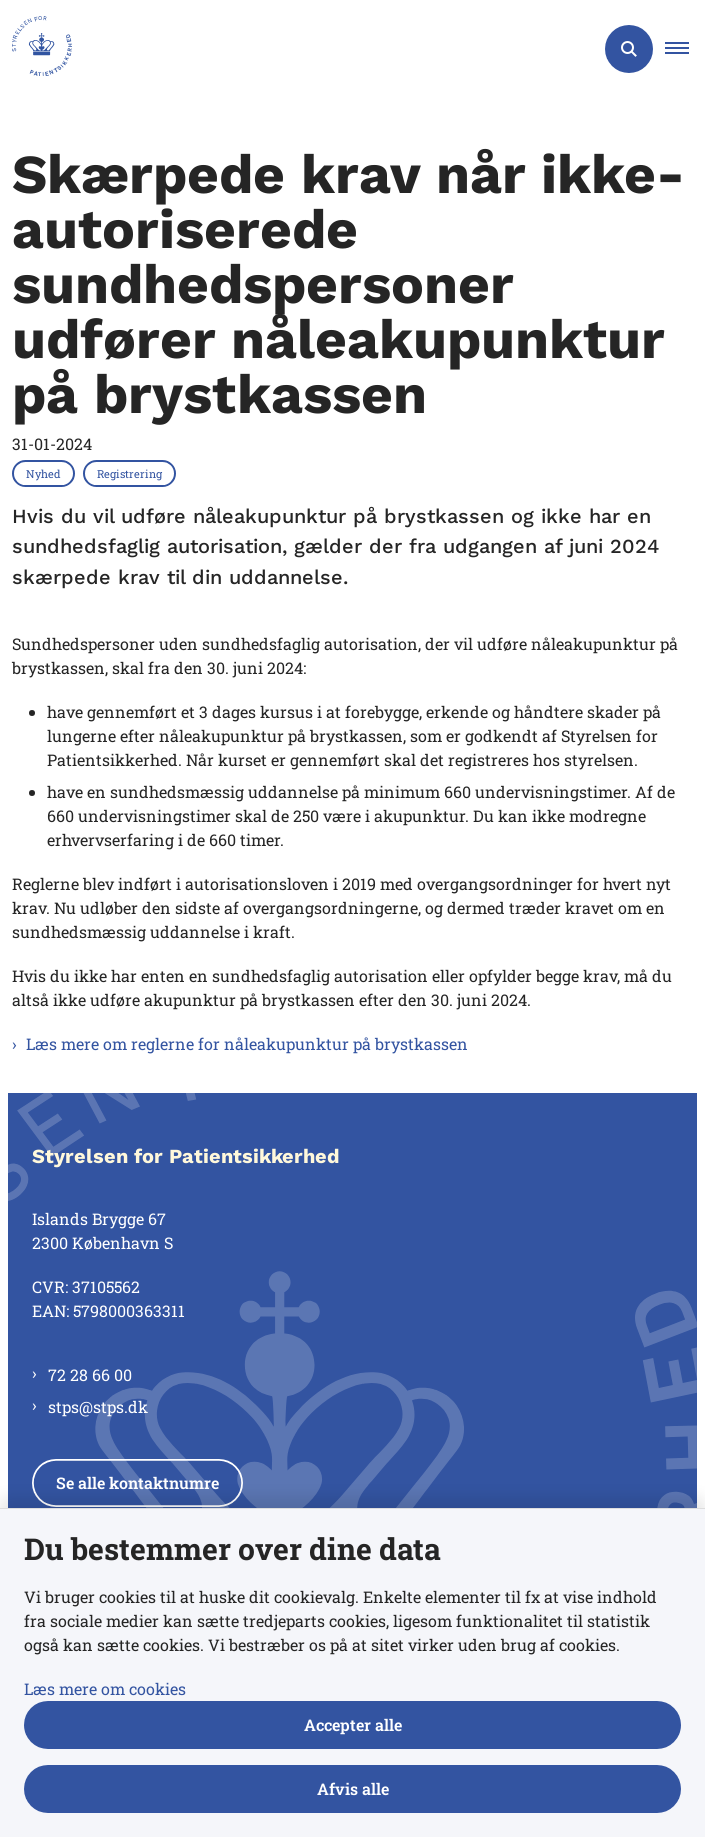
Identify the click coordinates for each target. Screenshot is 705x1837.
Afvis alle (353, 1788)
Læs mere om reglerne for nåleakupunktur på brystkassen (247, 1043)
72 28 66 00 (90, 1374)
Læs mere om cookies (105, 1688)
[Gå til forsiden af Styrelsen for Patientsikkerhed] (36, 49)
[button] (685, 49)
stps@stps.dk (98, 1406)
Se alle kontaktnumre (137, 1482)
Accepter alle (353, 1724)
